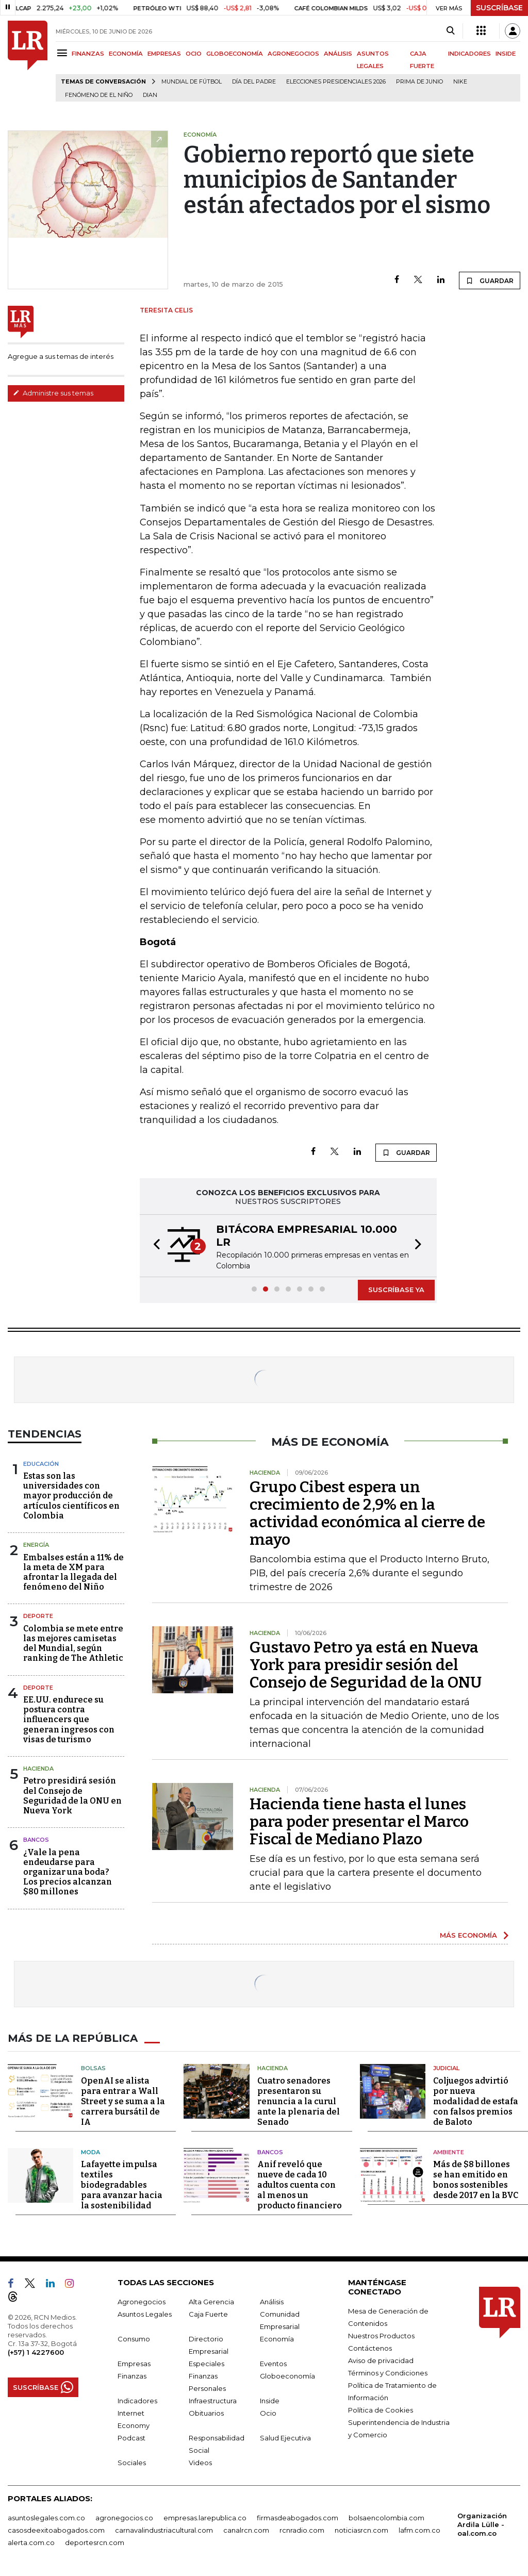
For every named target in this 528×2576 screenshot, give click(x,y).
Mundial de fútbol (191, 81)
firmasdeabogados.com (297, 2518)
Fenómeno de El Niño (99, 95)
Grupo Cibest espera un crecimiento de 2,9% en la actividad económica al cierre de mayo (367, 1513)
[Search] (450, 31)
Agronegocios (142, 2302)
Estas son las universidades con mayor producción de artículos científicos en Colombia (71, 1496)
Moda (90, 2152)
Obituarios (206, 2413)
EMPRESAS (164, 53)
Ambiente (448, 2152)
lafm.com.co (419, 2530)
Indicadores (137, 2401)
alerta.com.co (31, 2542)
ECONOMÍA (126, 53)
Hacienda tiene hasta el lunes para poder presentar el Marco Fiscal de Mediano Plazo (359, 1821)
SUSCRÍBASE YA (396, 1289)
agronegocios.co (124, 2518)
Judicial (446, 2068)
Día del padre (254, 81)
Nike (460, 81)
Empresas (134, 2363)
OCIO (194, 53)
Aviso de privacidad (381, 2360)
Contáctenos (370, 2348)
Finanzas (132, 2376)
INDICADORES (469, 53)
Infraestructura (213, 2401)
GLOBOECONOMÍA (234, 53)
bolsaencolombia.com (386, 2518)
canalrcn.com (246, 2530)
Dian (150, 95)
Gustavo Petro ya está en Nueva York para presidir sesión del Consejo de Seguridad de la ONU (366, 1665)
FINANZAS (88, 53)
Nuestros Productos (381, 2336)
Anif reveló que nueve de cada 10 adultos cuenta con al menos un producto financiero (299, 2184)
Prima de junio (419, 81)
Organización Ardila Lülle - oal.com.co (482, 2524)
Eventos (273, 2363)
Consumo (134, 2339)
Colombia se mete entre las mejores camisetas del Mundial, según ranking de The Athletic (73, 1643)
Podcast (131, 2438)
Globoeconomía (287, 2376)
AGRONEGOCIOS (293, 53)
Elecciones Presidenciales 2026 (336, 81)
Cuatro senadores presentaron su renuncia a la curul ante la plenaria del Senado (298, 2101)
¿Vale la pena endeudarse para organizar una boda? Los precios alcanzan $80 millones (67, 1872)
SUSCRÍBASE (499, 7)
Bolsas (93, 2068)
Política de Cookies (380, 2410)
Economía (277, 2339)
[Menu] (64, 53)
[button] (154, 1246)
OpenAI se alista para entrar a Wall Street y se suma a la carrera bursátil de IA (123, 2101)
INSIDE (506, 53)
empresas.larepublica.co (204, 2518)
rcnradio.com (301, 2530)
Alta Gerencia (211, 2302)
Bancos (36, 1839)
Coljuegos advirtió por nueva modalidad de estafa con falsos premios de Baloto (475, 2101)
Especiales (206, 2363)
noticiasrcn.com (361, 2530)
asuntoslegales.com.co (46, 2518)
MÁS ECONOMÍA (468, 1935)
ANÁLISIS (338, 53)
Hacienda (38, 1768)
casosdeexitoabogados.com (56, 2530)
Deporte (38, 1616)
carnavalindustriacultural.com (164, 2530)
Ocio (268, 2413)
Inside (269, 2401)
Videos (200, 2462)
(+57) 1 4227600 (36, 2352)
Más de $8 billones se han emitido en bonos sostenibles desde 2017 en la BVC (475, 2179)
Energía (36, 1544)
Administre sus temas (53, 393)
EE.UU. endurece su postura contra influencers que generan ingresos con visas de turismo (68, 1719)
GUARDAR (490, 280)
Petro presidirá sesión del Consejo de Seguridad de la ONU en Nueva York (72, 1795)
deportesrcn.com (94, 2542)
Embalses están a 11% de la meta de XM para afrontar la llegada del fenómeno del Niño (73, 1572)
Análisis (272, 2302)
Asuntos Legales (145, 2314)
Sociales (132, 2462)
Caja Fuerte (208, 2314)
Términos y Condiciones (387, 2373)
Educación (41, 1463)
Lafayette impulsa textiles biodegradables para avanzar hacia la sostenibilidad (121, 2184)
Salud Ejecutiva (285, 2438)
